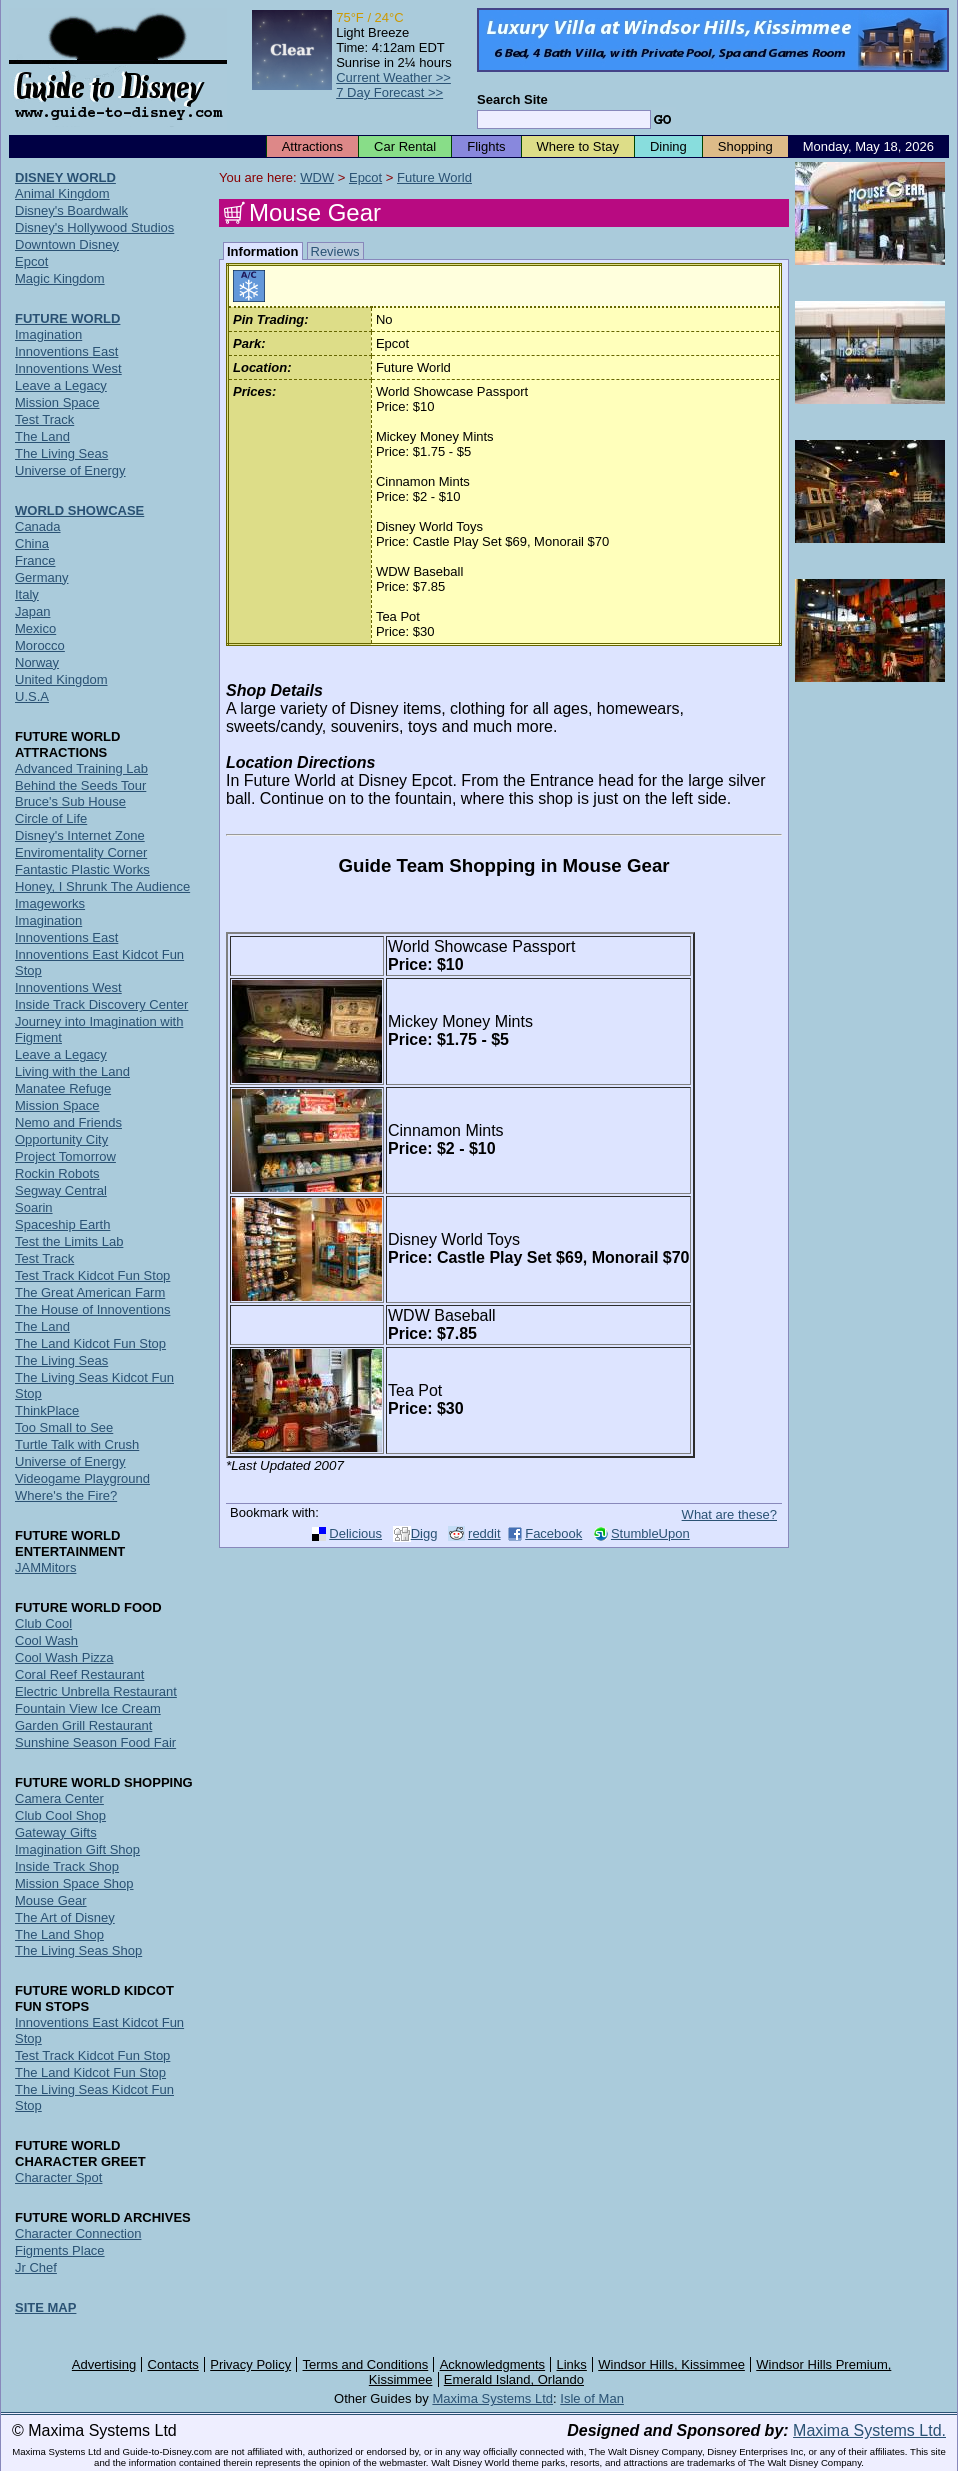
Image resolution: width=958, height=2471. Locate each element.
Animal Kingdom (62, 193)
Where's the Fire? (66, 1495)
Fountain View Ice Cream (88, 1708)
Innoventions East (66, 351)
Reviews (335, 251)
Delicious (355, 1533)
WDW (317, 177)
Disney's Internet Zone (80, 835)
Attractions (312, 146)
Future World (434, 177)
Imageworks (50, 903)
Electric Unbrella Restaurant (96, 1691)
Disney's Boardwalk (71, 210)
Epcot (365, 177)
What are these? (729, 1514)
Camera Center (59, 1798)
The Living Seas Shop (78, 1950)
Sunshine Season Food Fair (95, 1742)
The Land (42, 436)
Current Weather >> (393, 77)
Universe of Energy (70, 470)
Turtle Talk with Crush (77, 1444)
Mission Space (57, 402)
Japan (32, 611)
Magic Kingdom (60, 278)
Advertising (104, 2364)
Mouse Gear (51, 1900)
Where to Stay (578, 146)
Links (572, 2364)
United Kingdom (61, 679)
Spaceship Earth (62, 1224)
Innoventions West (68, 368)
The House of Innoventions (92, 1309)
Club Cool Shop (60, 1815)
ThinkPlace (47, 1410)
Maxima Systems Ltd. (869, 2430)
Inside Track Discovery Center (101, 1004)
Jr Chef (36, 2267)
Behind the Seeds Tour (80, 785)
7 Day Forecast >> (389, 92)
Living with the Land (72, 1071)
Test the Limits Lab (69, 1241)
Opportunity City (61, 1139)
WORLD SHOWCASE (79, 510)
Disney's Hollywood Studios (94, 227)
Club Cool (43, 1623)
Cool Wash (46, 1640)
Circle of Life (51, 818)
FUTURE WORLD (67, 318)
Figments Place (60, 2250)
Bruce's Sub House (70, 801)
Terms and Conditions (366, 2364)
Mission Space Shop (74, 1883)
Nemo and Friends (68, 1122)
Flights (486, 146)
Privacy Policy (250, 2364)
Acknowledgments (493, 2364)
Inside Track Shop (67, 1866)
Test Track (44, 419)
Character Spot (58, 2177)
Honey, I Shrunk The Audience (102, 886)
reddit (484, 1533)
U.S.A (32, 696)
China (32, 543)
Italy (27, 594)
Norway (37, 662)
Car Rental (405, 146)
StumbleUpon (650, 1533)
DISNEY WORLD (65, 177)
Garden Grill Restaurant (83, 1725)
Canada (38, 526)
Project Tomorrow (65, 1156)
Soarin (34, 1207)
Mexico (35, 628)
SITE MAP (45, 2307)
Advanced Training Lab (81, 768)
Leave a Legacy (61, 385)
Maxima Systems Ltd (492, 2398)
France (35, 560)
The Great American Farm (90, 1292)
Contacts (173, 2364)
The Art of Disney (65, 1917)
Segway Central (61, 1190)
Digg (424, 1533)
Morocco (40, 645)
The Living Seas (61, 453)
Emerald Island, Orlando (514, 2379)
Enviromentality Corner (81, 852)
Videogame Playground (82, 1478)
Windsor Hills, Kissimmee (671, 2364)
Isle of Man (592, 2398)
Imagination (48, 334)
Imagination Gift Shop (77, 1849)
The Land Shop (59, 1934)
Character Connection (78, 2233)
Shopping (745, 146)
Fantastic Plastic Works (82, 869)
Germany (41, 577)
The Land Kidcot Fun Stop (90, 1343)
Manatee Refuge (63, 1088)
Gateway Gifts (56, 1832)
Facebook (553, 1533)
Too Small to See (64, 1427)
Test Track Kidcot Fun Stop (92, 1275)
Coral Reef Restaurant (79, 1674)
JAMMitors (45, 1567)
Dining (668, 146)
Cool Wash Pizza (64, 1657)
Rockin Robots (57, 1173)
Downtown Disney (67, 244)
